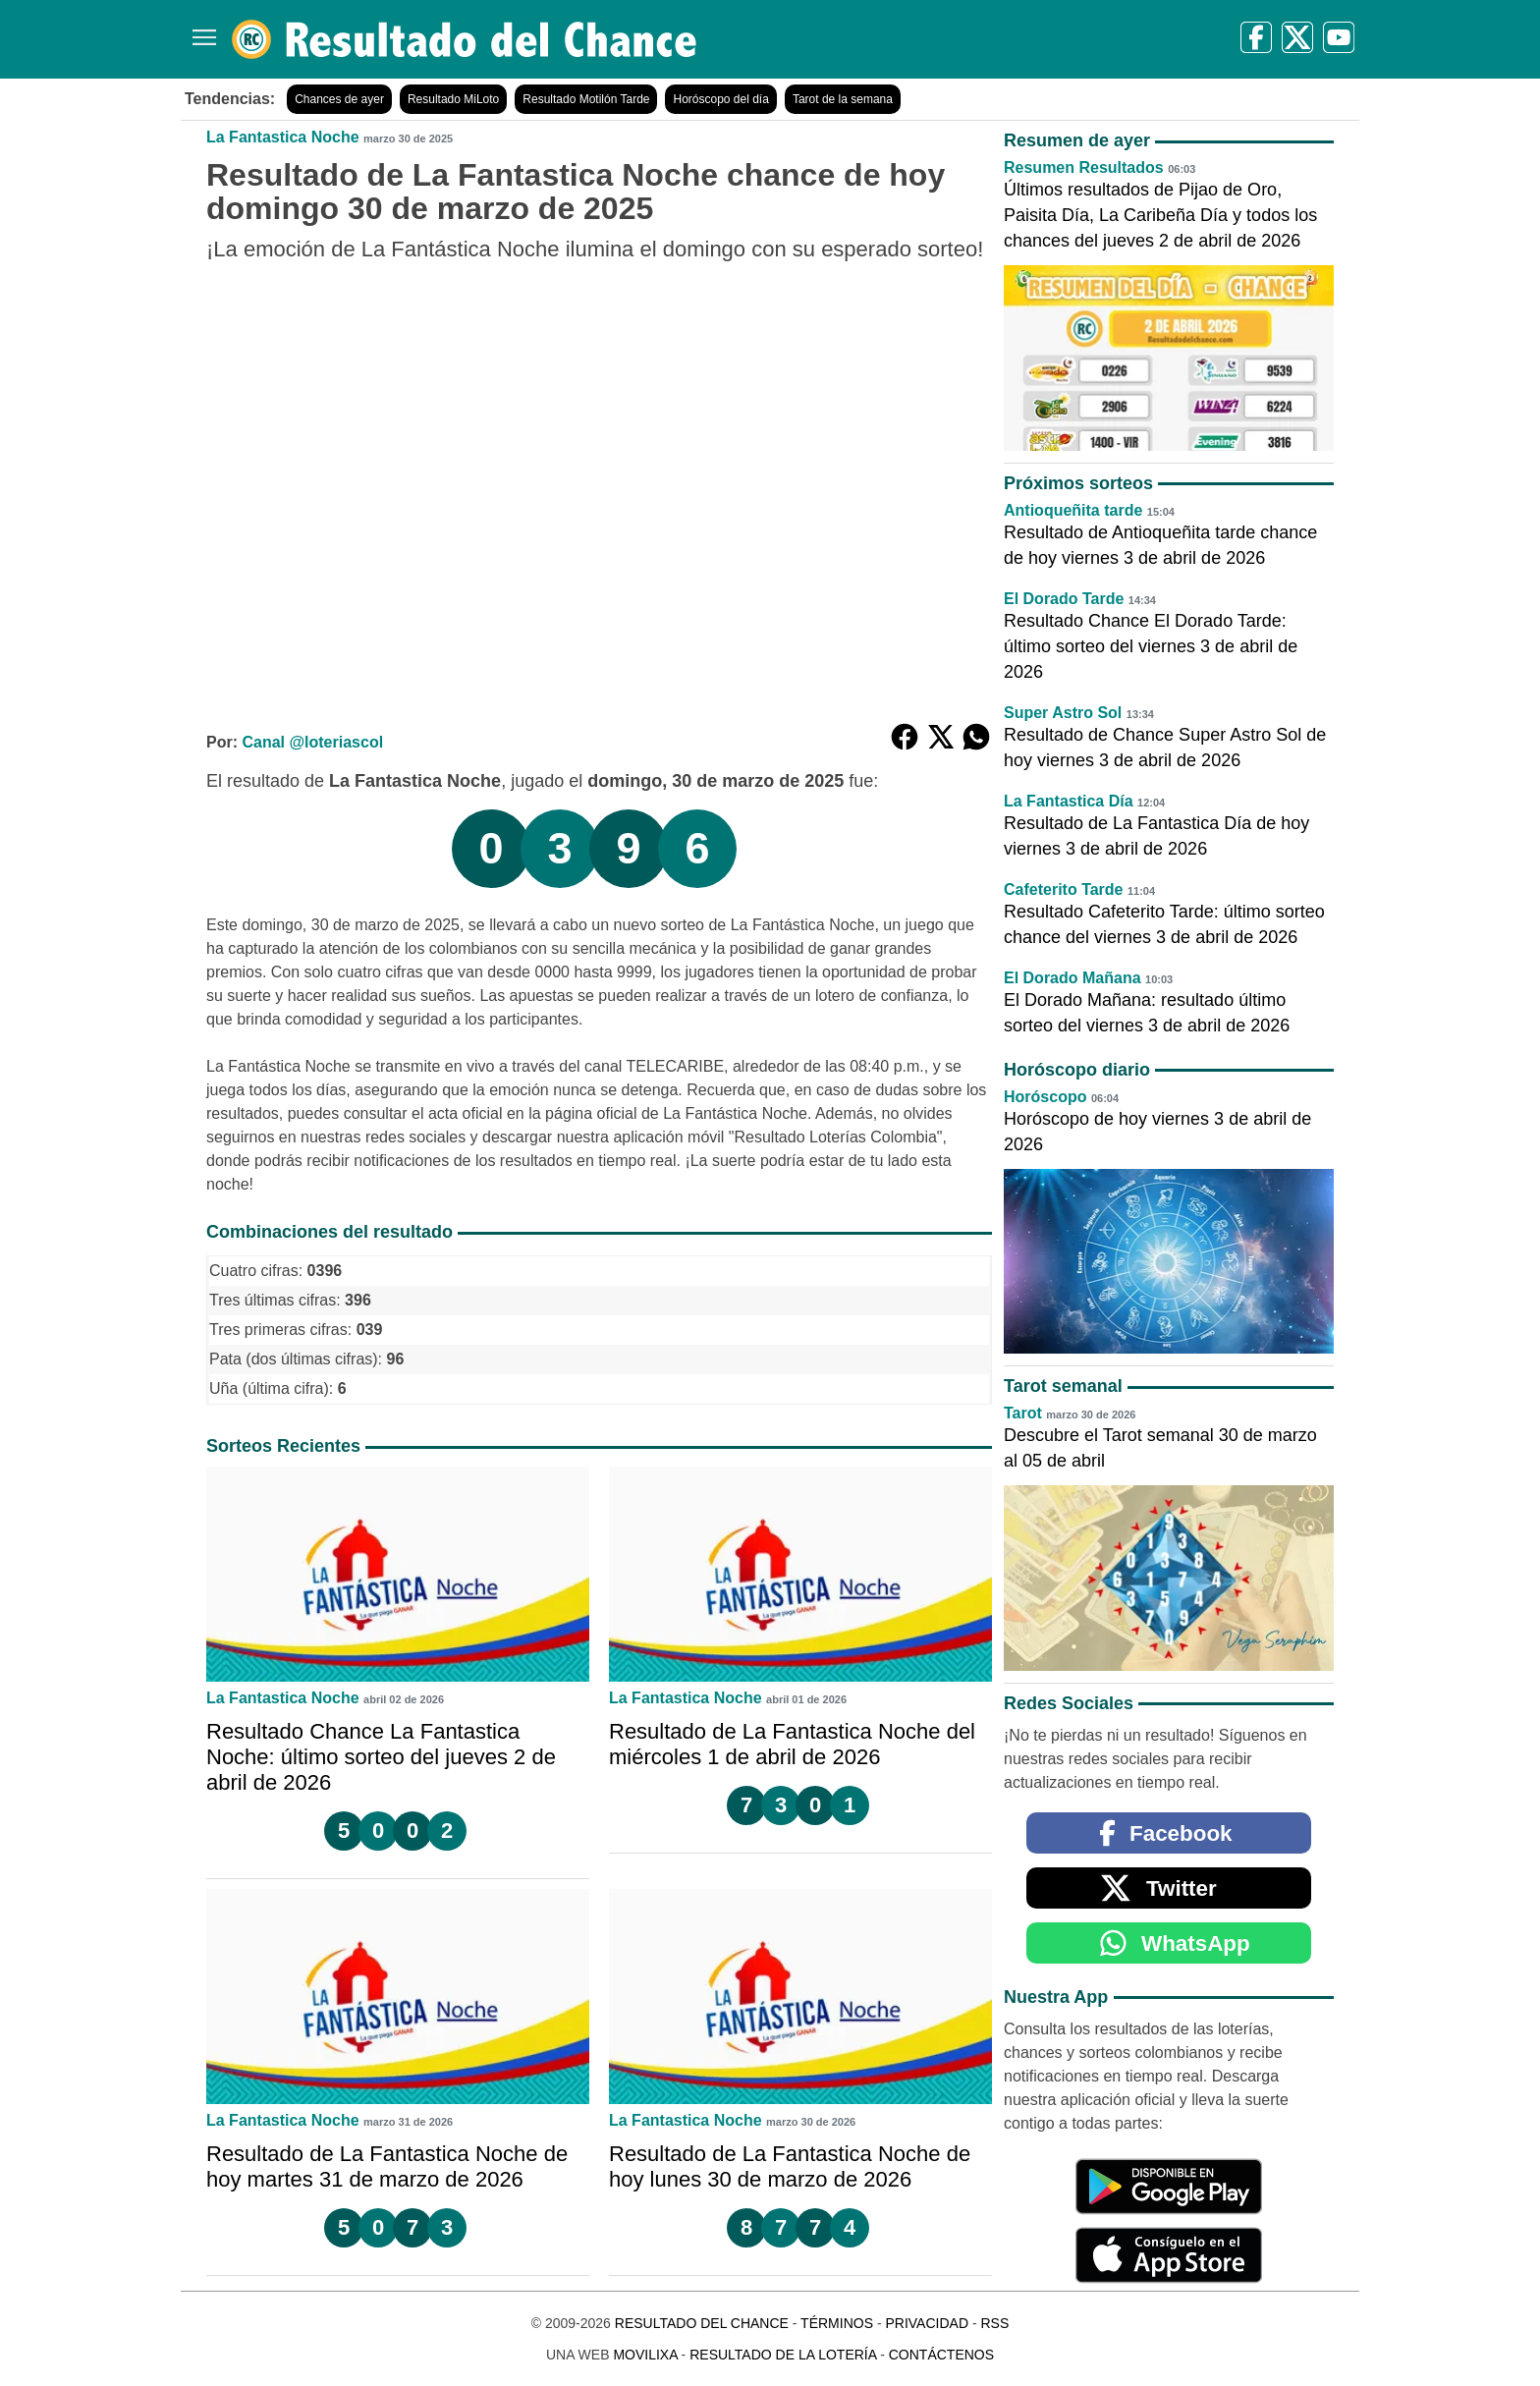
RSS (994, 2323)
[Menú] (200, 30)
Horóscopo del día (720, 99)
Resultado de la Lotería (782, 2354)
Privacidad (926, 2323)
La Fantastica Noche (282, 137)
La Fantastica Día (1068, 801)
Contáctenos (941, 2354)
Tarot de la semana (843, 99)
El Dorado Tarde (1064, 598)
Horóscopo (1045, 1096)
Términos (836, 2323)
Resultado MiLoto (453, 99)
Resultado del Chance (702, 2323)
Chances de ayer (339, 99)
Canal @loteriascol (312, 742)
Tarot (1023, 1413)
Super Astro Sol (1063, 712)
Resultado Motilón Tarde (585, 99)
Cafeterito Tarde (1064, 889)
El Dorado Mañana (1072, 978)
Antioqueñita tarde (1073, 510)
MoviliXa (645, 2354)
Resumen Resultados (1084, 167)
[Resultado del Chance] (465, 39)
